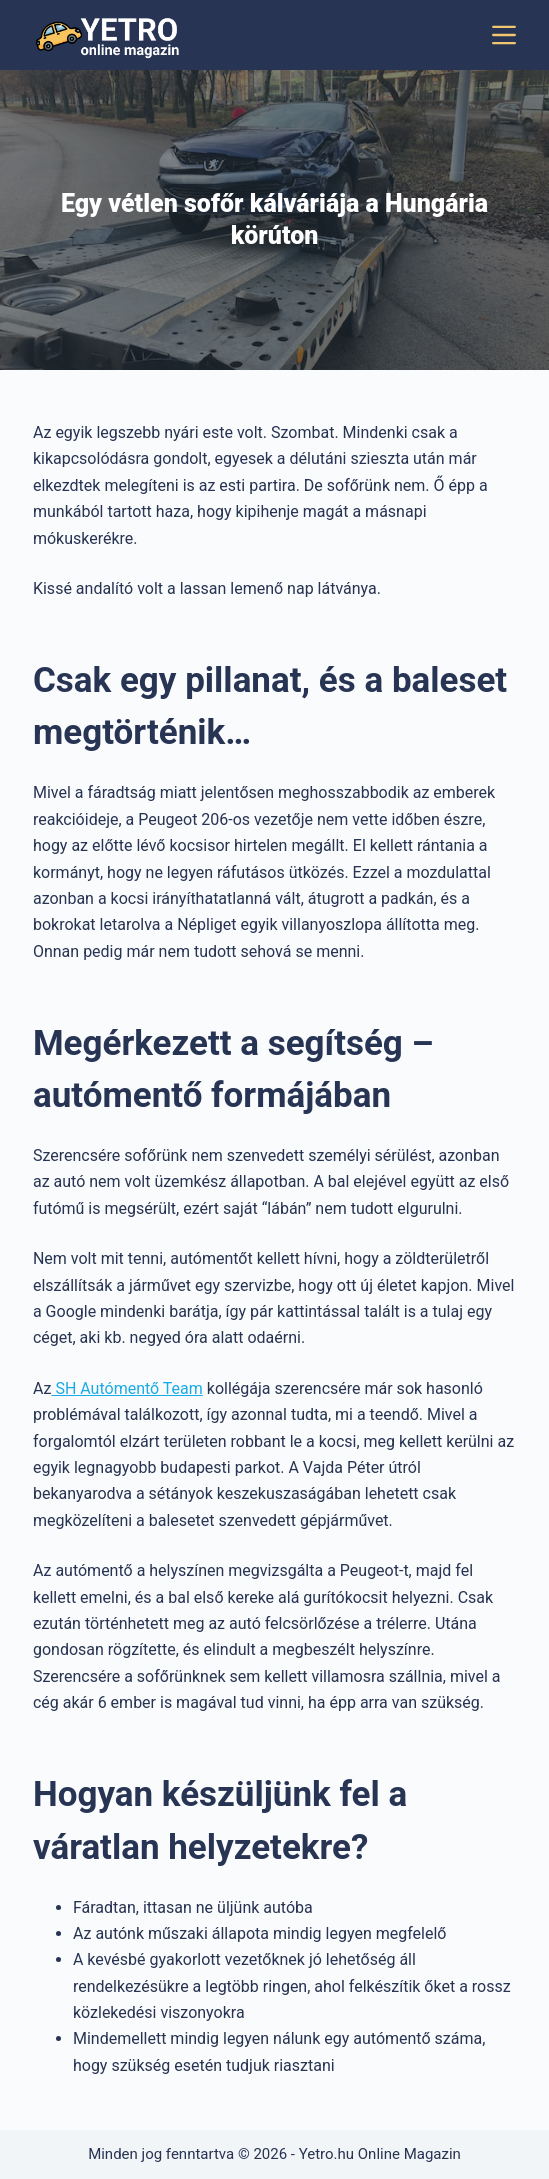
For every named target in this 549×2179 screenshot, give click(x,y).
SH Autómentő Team (126, 1388)
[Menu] (504, 35)
